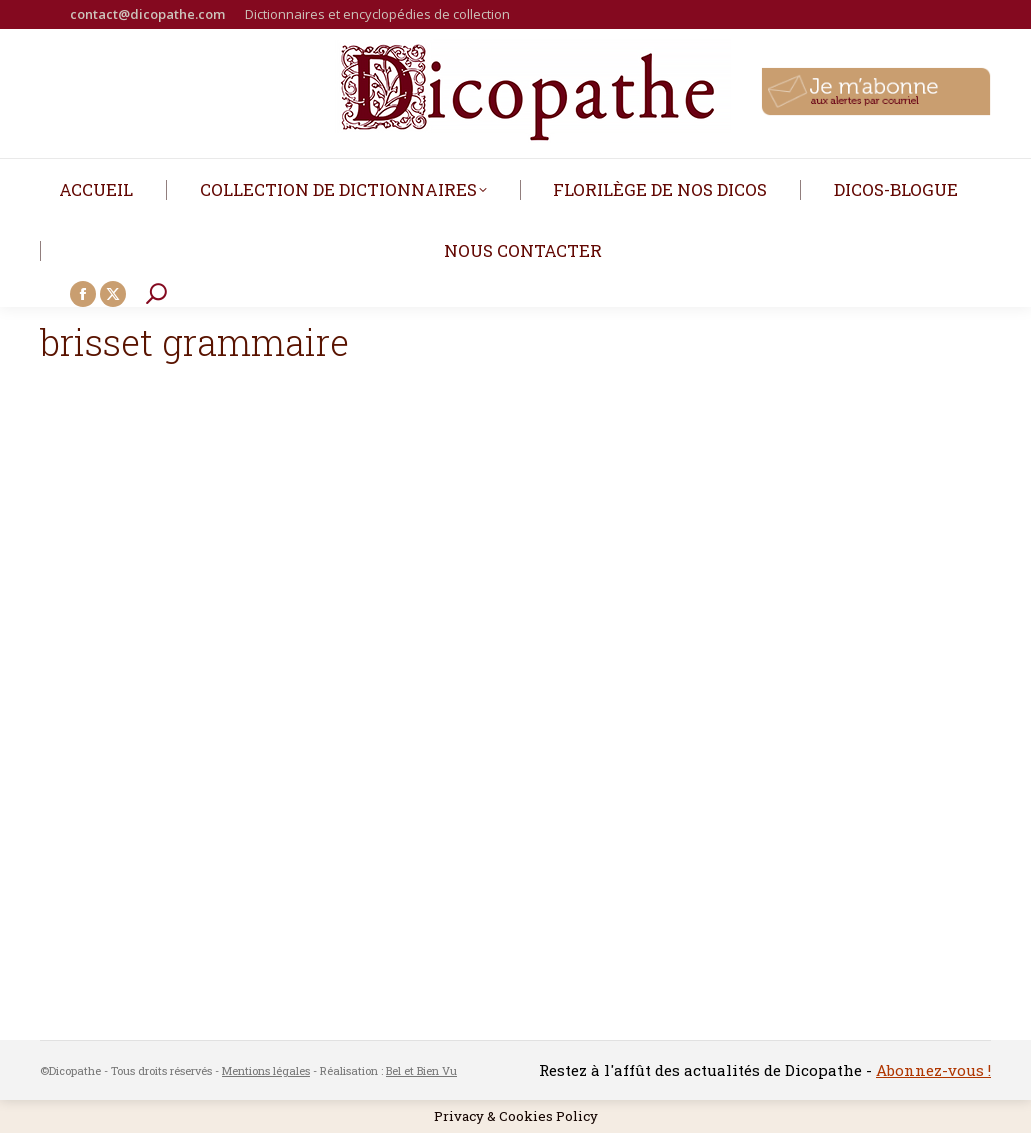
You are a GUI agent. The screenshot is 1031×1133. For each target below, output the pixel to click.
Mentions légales (266, 1070)
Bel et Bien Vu (421, 1070)
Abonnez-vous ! (933, 1070)
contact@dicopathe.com (147, 14)
